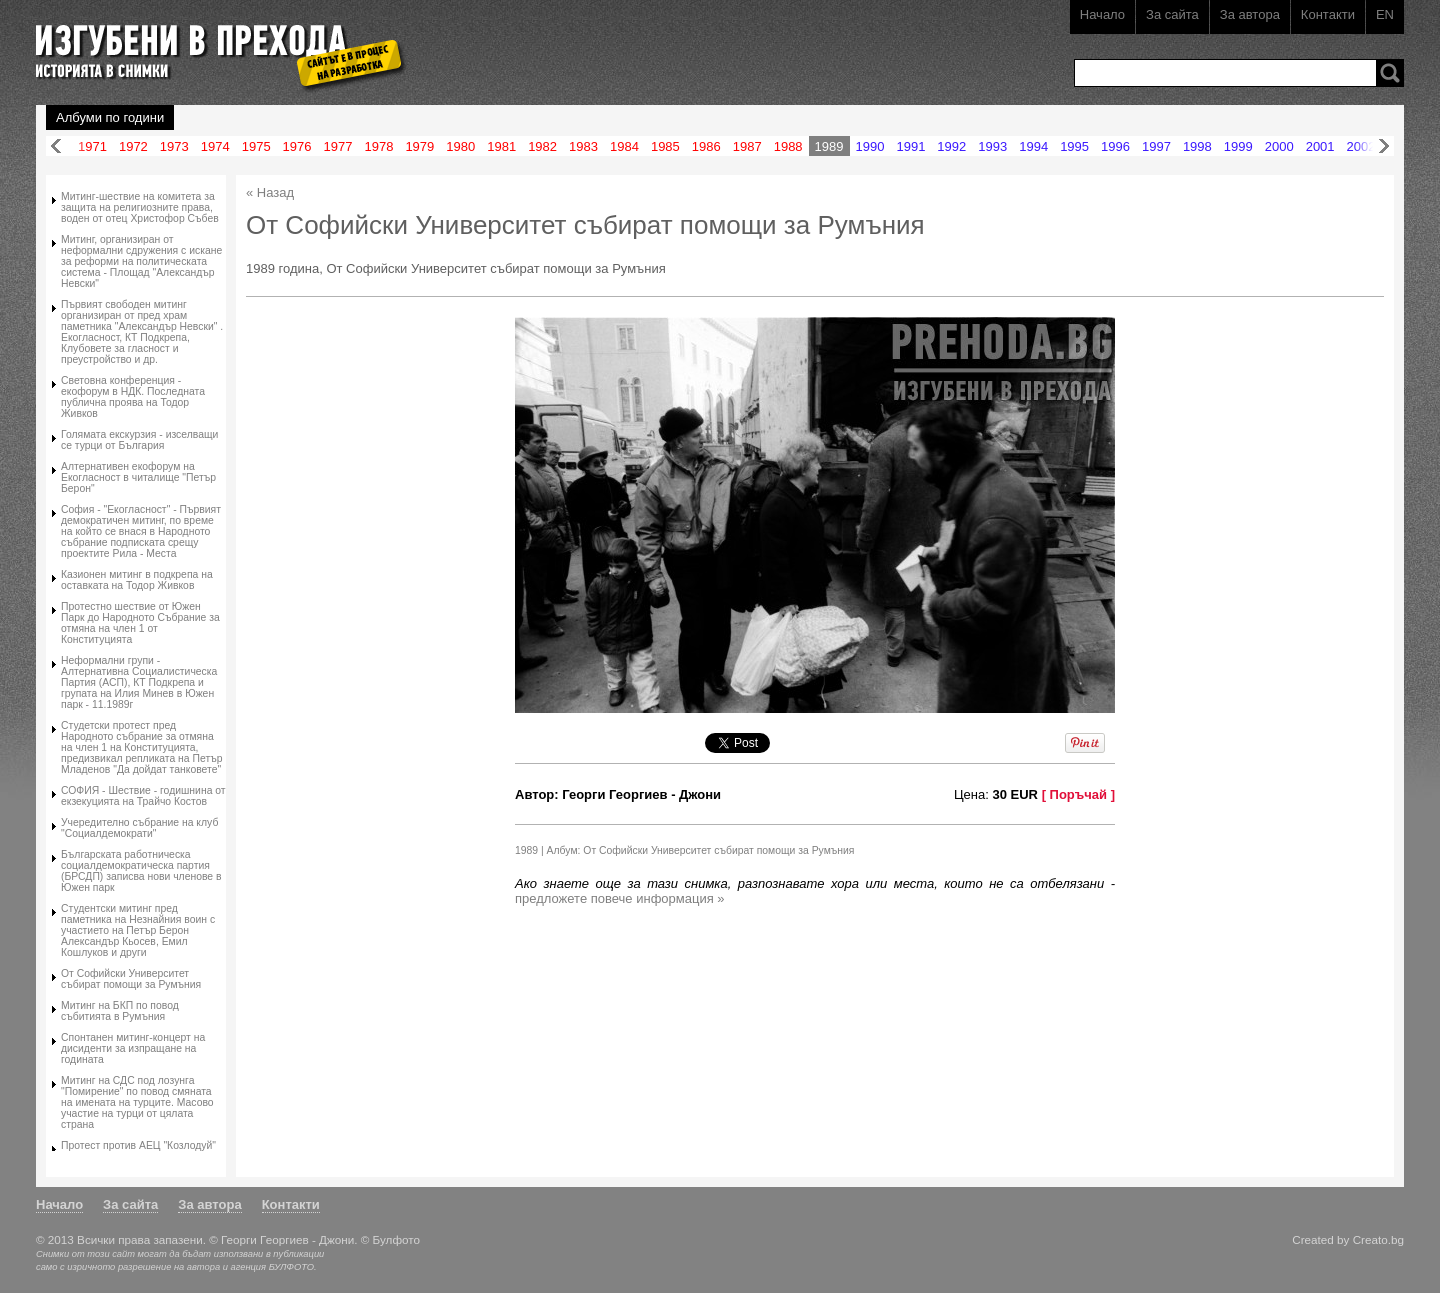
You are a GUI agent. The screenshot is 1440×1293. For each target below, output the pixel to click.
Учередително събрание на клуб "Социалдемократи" (139, 828)
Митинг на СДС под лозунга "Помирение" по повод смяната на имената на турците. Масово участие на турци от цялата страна (137, 1102)
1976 (297, 146)
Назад (56, 146)
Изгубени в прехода (212, 43)
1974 (215, 146)
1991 (910, 146)
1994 (1033, 146)
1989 (829, 146)
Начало (1102, 14)
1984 (624, 146)
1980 (460, 146)
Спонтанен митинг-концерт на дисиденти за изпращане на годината (133, 1048)
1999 (1238, 146)
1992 (951, 146)
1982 (542, 146)
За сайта (1172, 14)
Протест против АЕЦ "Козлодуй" (138, 1145)
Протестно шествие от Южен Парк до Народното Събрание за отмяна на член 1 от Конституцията (140, 623)
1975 (256, 146)
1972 (133, 146)
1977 (338, 146)
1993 (992, 146)
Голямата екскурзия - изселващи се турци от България (139, 440)
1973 (174, 146)
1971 (92, 146)
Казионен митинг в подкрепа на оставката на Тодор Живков (137, 580)
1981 (501, 146)
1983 (583, 146)
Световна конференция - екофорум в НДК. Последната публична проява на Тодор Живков (133, 397)
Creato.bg (1378, 1239)
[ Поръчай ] (1078, 794)
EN (1385, 14)
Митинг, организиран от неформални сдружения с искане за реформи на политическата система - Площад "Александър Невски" (141, 261)
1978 (378, 146)
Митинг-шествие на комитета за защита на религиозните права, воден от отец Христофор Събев (140, 207)
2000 (1279, 146)
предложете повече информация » (620, 898)
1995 (1074, 146)
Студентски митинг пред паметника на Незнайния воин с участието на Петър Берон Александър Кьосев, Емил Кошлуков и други (138, 930)
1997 (1156, 146)
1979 (419, 146)
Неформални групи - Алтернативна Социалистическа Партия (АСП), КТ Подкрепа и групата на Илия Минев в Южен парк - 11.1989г (139, 682)
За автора (1250, 14)
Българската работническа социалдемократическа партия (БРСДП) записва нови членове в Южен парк (141, 871)
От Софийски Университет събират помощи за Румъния (131, 979)
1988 (788, 146)
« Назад (270, 192)
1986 (706, 146)
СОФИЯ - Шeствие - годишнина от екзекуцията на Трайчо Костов (143, 796)
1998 (1197, 146)
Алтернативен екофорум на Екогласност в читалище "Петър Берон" (138, 477)
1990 (870, 146)
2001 (1320, 146)
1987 (747, 146)
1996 (1115, 146)
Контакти (1328, 14)
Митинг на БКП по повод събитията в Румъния (120, 1011)
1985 (665, 146)
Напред (1384, 146)
